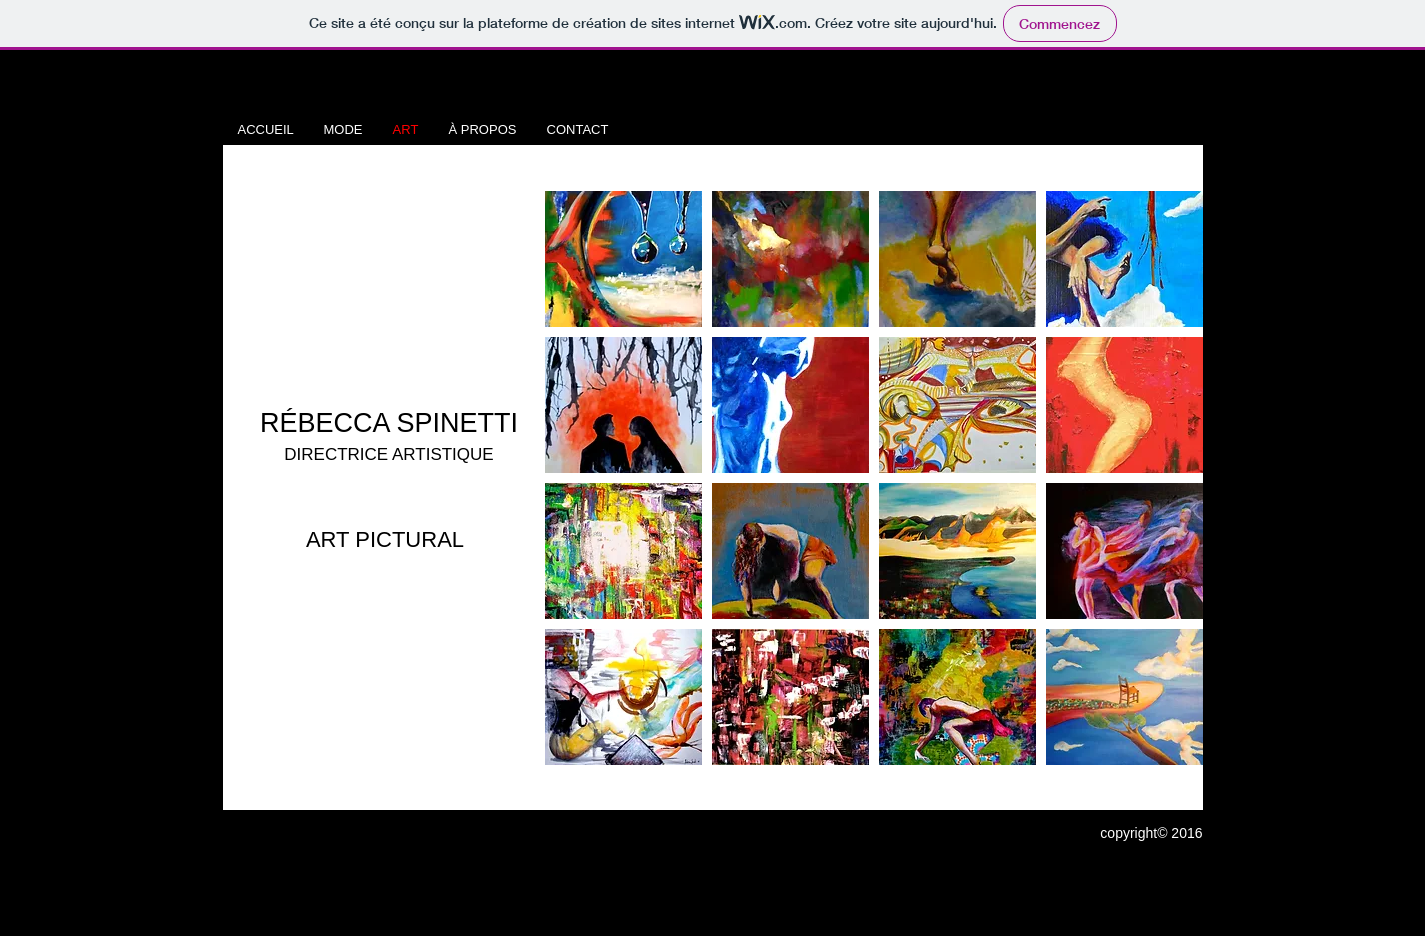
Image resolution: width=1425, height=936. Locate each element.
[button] (623, 259)
